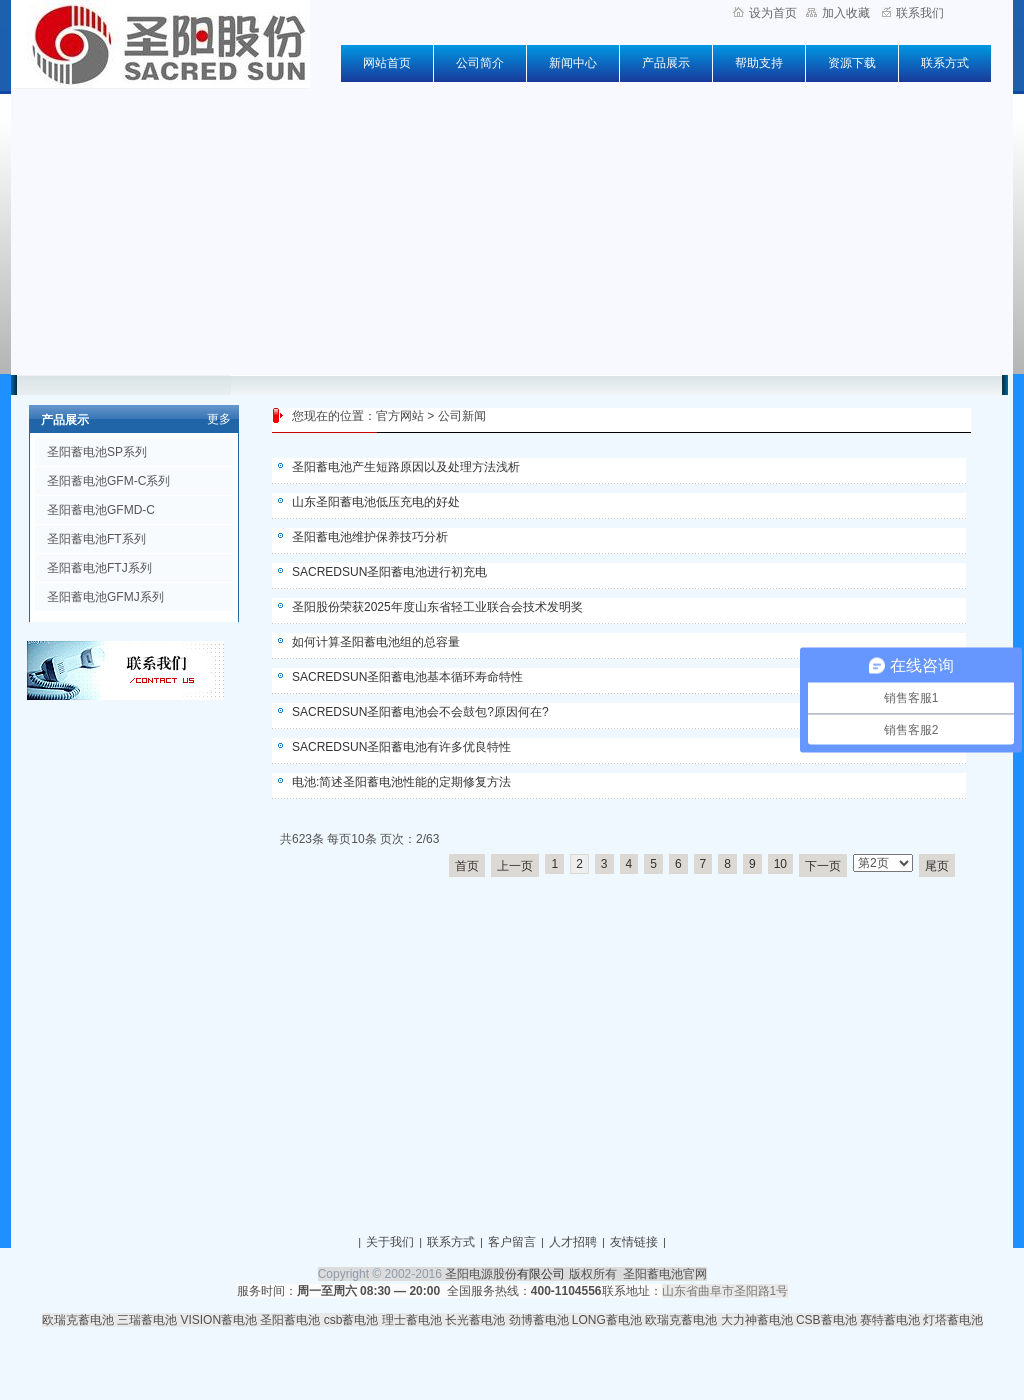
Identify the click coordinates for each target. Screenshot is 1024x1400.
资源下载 (852, 63)
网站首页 (387, 63)
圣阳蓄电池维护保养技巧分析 (370, 537)
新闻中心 (573, 63)
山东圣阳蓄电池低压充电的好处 (376, 502)
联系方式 (945, 63)
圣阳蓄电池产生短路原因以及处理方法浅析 (406, 467)
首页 (467, 866)
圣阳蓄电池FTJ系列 (99, 568)
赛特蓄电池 (890, 1320)
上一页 (515, 866)
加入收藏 (838, 13)
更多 (219, 419)
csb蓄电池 (351, 1320)
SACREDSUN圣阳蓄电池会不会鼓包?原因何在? (420, 712)
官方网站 (400, 416)
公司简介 (480, 63)
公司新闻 (462, 416)
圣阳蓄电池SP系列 (97, 452)
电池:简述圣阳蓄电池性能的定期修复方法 (401, 782)
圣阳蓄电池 (290, 1320)
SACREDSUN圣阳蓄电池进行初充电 (389, 572)
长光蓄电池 (475, 1320)
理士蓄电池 (412, 1320)
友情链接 (634, 1242)
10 (780, 864)
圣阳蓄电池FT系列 (96, 539)
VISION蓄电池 (218, 1320)
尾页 (937, 866)
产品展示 (666, 63)
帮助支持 (759, 63)
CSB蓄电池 (826, 1320)
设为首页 (765, 13)
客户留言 (512, 1242)
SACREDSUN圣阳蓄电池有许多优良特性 (401, 747)
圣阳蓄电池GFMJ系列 (105, 597)
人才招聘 (573, 1242)
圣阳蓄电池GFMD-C (101, 510)
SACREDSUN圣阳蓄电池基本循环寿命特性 (407, 677)
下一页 (823, 866)
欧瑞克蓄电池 (78, 1320)
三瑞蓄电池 (147, 1320)
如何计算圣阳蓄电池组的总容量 (376, 642)
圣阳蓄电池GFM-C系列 (108, 481)
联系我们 (913, 13)
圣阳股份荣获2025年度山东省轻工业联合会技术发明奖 (437, 607)
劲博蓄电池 (539, 1320)
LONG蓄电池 (607, 1320)
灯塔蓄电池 (953, 1320)
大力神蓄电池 (757, 1320)
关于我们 (390, 1242)
